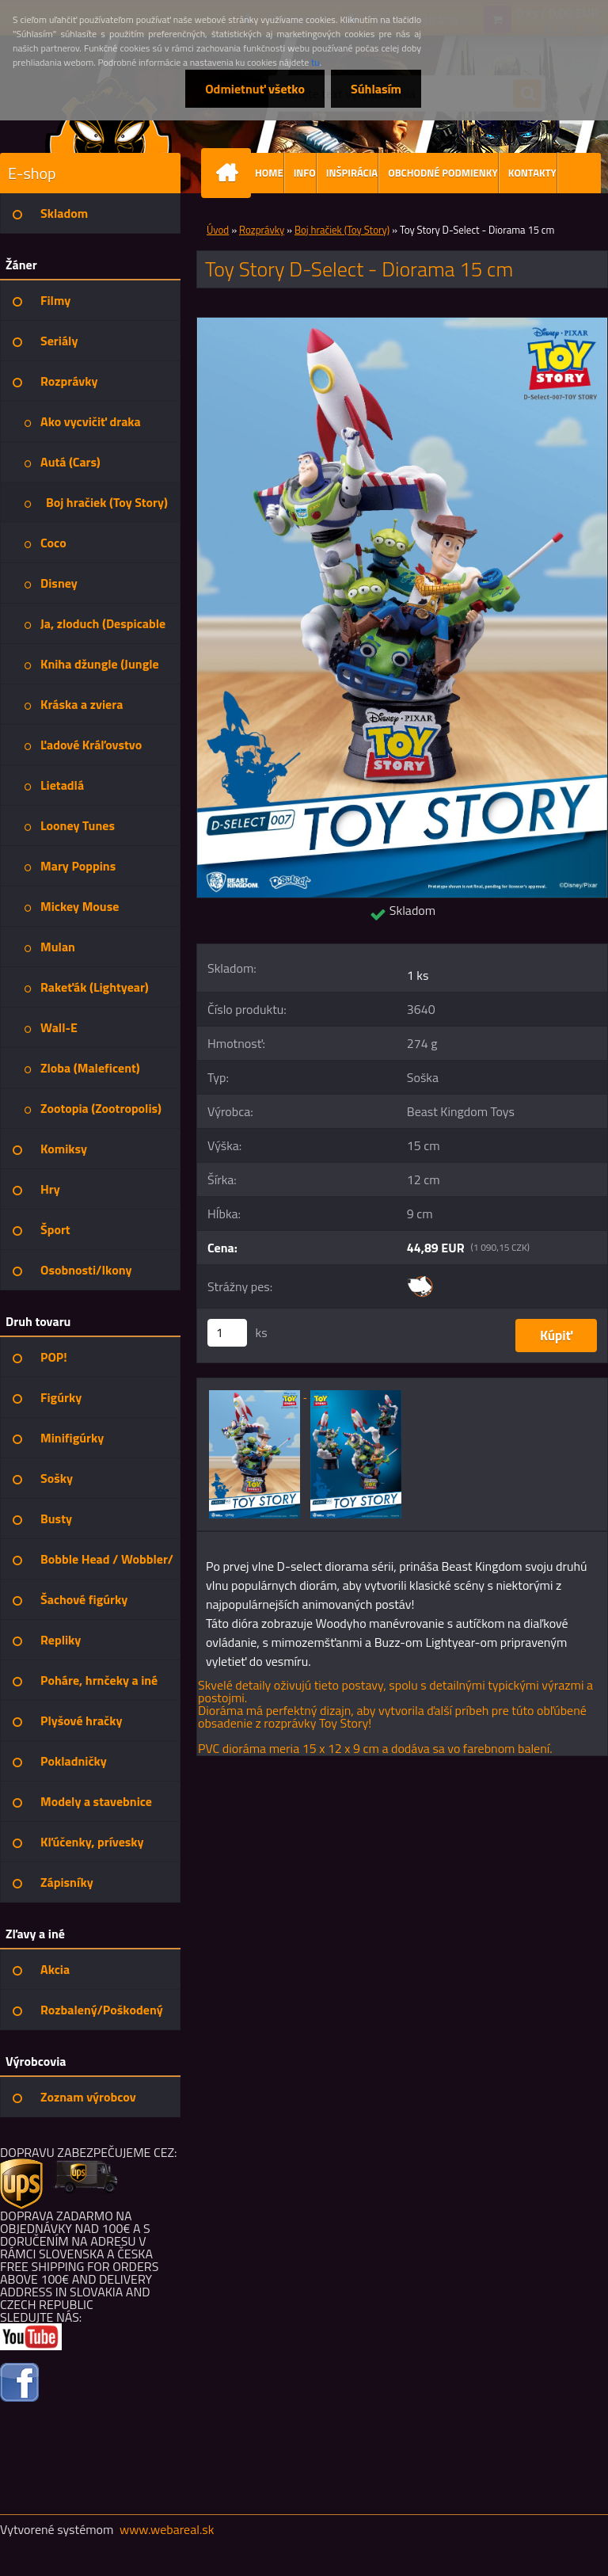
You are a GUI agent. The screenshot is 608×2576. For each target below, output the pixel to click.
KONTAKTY (532, 173)
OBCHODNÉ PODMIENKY (443, 173)
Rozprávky (261, 230)
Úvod (218, 230)
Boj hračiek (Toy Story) (342, 230)
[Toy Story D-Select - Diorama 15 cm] (402, 323)
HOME (269, 173)
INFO (305, 173)
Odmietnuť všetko (255, 88)
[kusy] (227, 1333)
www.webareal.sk (167, 2529)
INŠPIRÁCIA (352, 173)
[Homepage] (230, 173)
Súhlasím (376, 88)
